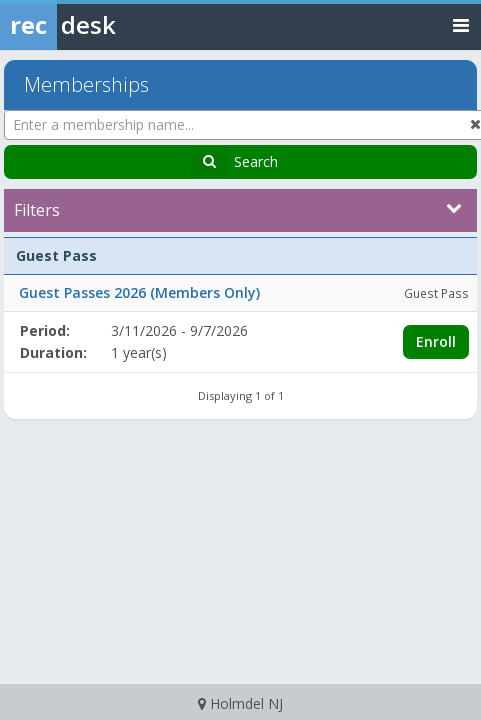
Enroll (436, 341)
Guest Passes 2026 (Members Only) (139, 292)
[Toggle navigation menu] (461, 24)
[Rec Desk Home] (110, 25)
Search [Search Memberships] (256, 161)
